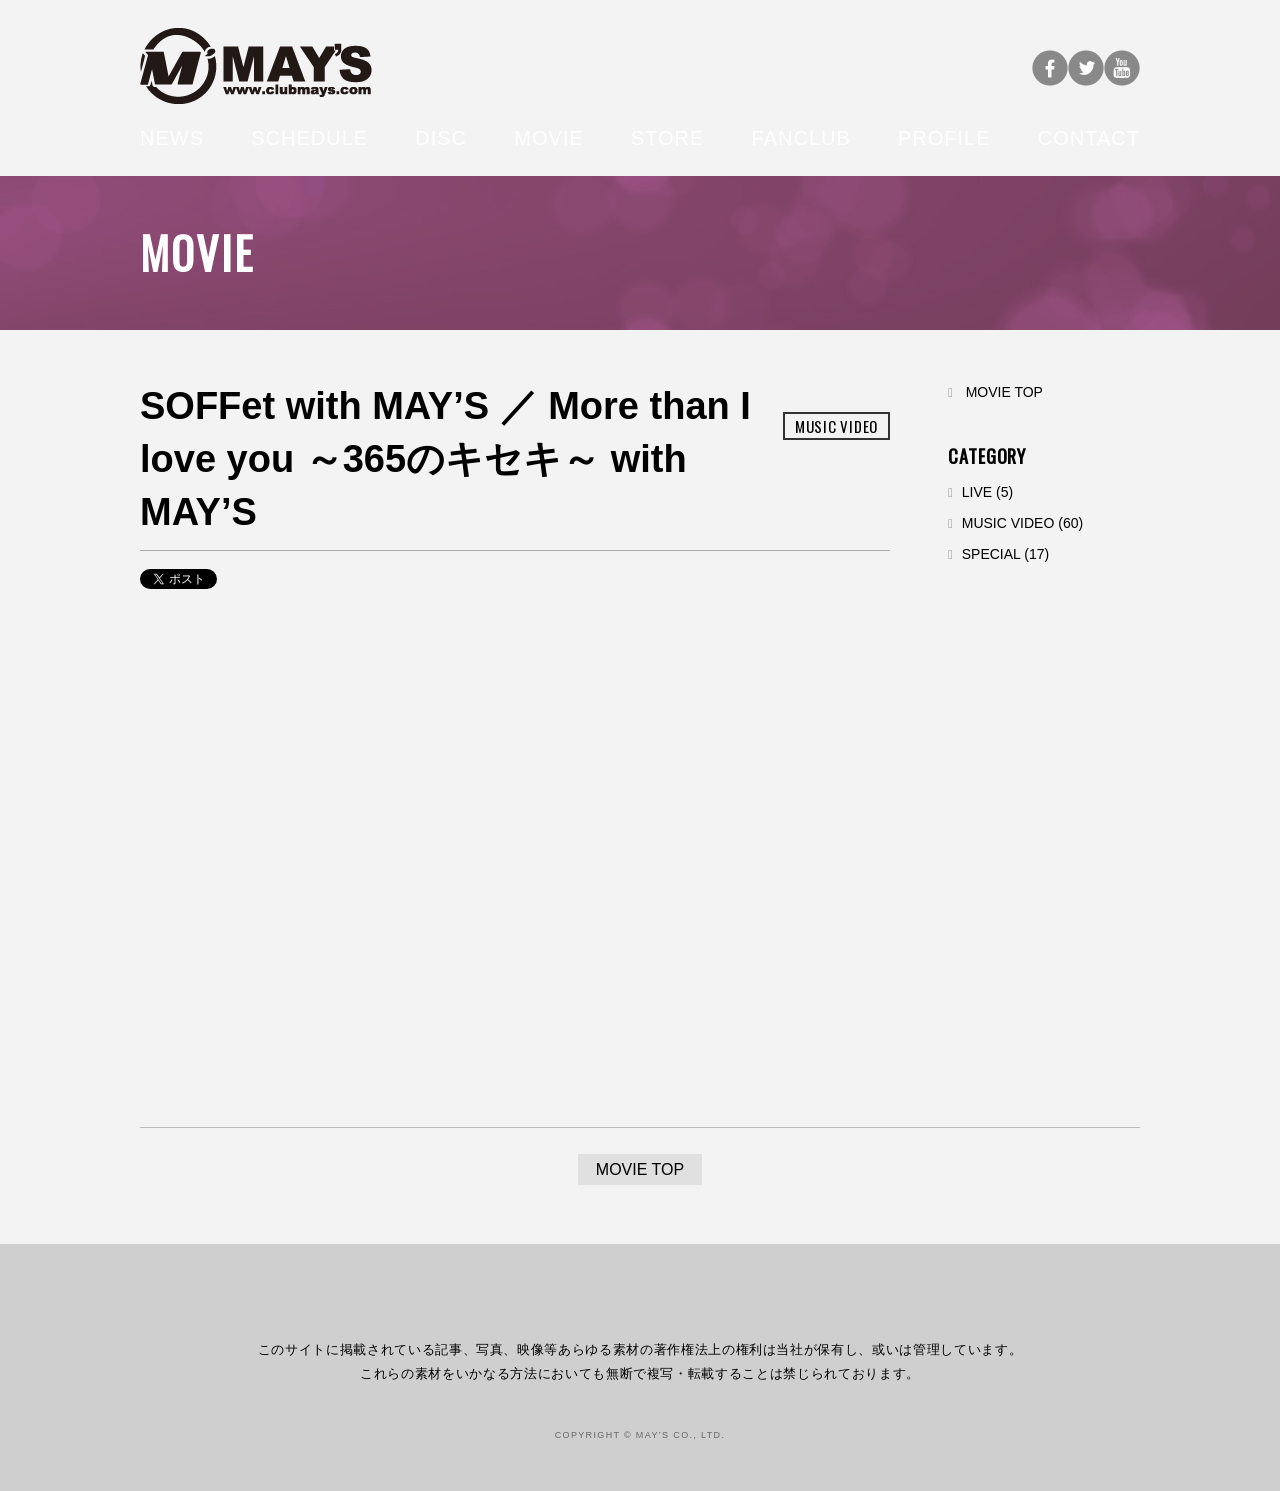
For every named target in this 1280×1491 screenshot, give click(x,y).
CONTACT (1089, 138)
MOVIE (548, 138)
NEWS (172, 138)
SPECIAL (991, 554)
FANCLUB (801, 138)
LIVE (977, 492)
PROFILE (944, 138)
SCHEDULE (309, 138)
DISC (441, 138)
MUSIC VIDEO (1008, 523)
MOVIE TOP (1004, 392)
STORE (668, 138)
